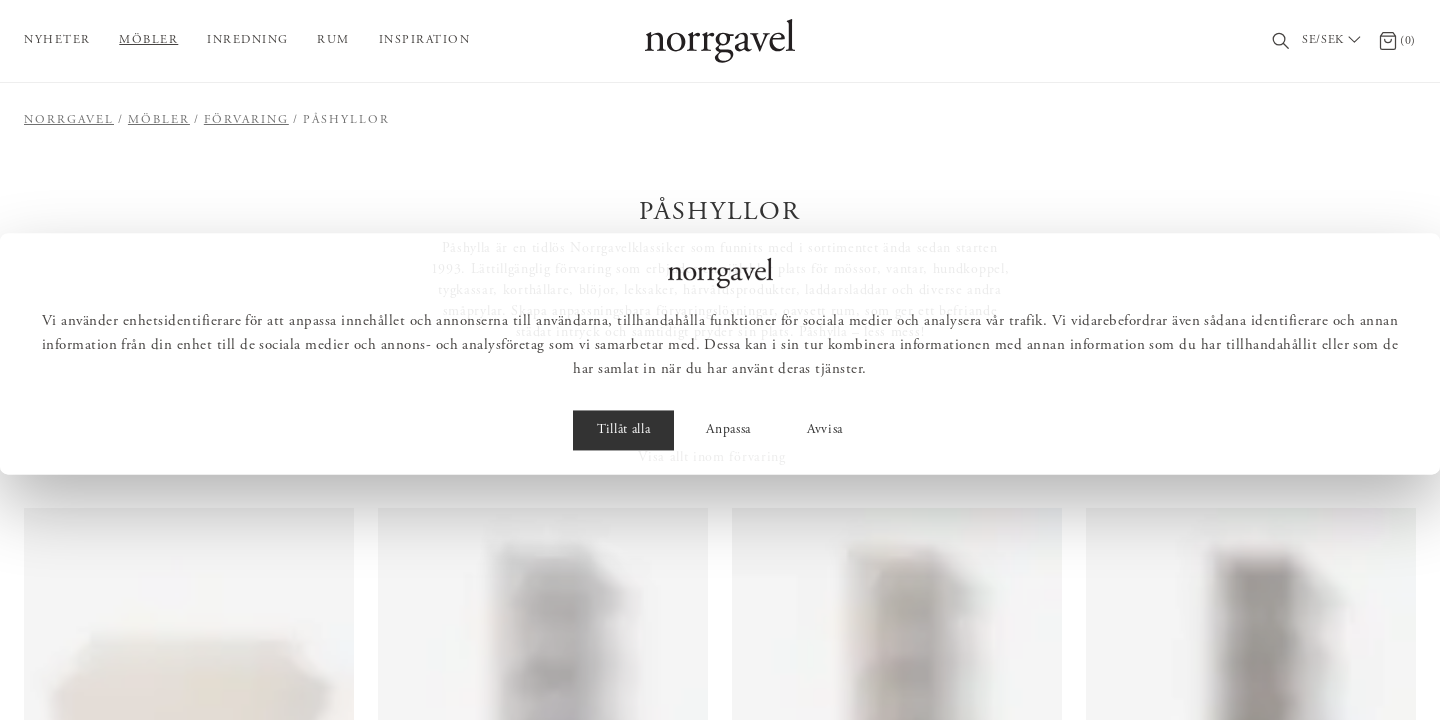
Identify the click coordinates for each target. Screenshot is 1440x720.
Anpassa (728, 676)
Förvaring (246, 120)
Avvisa (825, 676)
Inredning (248, 40)
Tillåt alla (623, 676)
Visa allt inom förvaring (712, 458)
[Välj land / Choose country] (1334, 41)
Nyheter (57, 40)
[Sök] (1281, 41)
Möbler (148, 40)
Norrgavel (69, 120)
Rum (333, 40)
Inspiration (425, 40)
